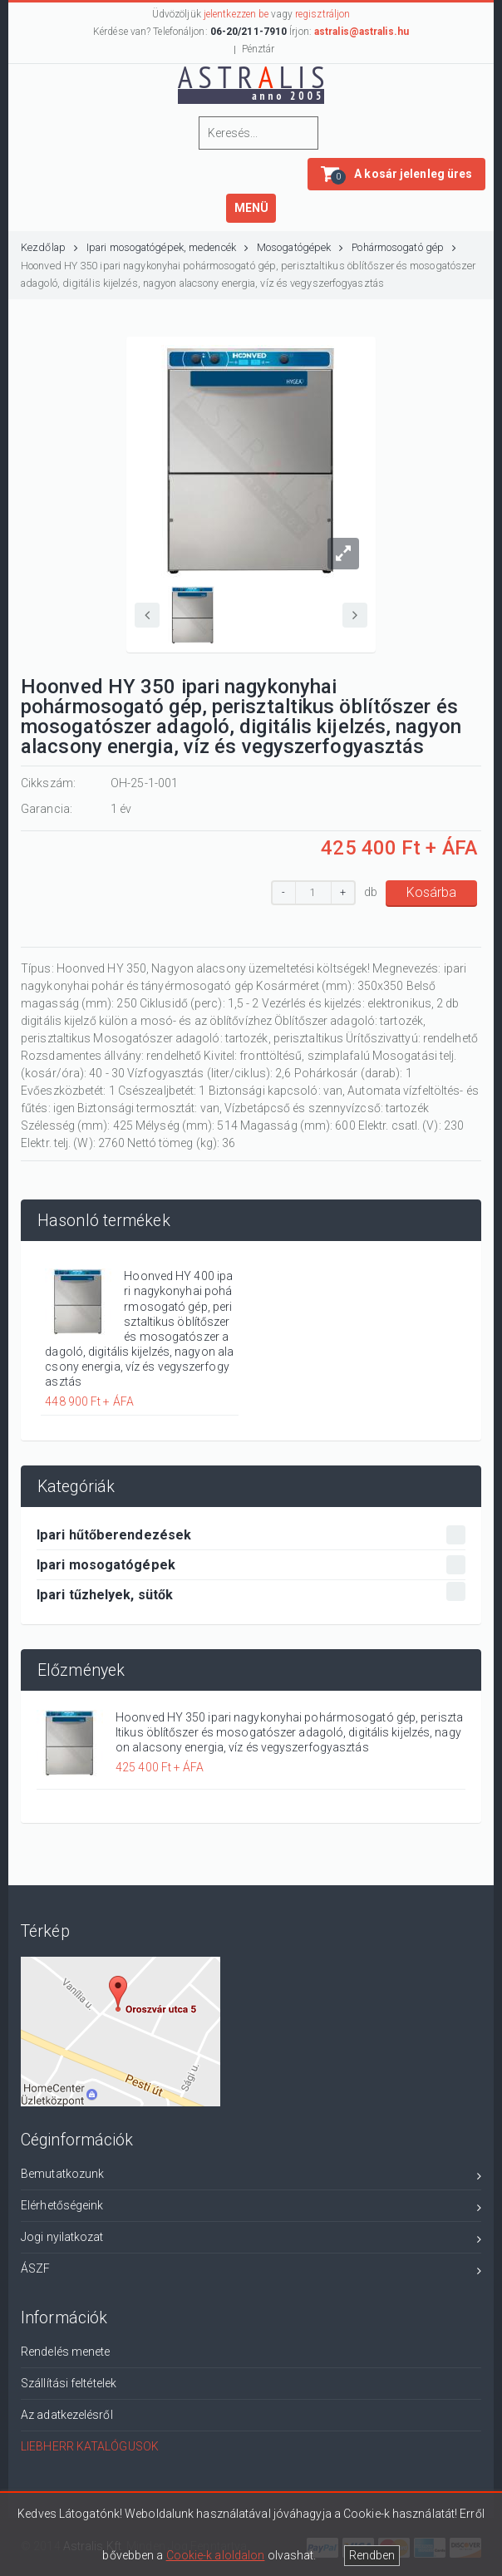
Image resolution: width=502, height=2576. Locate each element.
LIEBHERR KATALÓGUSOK (90, 2446)
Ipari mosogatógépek (251, 1564)
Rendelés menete (66, 2351)
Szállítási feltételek (68, 2383)
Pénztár (258, 49)
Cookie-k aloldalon (215, 2555)
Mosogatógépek (300, 247)
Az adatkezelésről (67, 2414)
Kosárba (431, 892)
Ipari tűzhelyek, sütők (251, 1592)
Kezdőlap (49, 247)
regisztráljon (322, 14)
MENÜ (251, 207)
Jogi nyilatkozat (251, 2239)
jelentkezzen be (236, 14)
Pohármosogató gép (404, 247)
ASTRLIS (254, 84)
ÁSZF (251, 2271)
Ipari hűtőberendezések (251, 1534)
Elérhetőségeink (251, 2208)
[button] (396, 174)
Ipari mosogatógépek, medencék (167, 247)
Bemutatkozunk (251, 2176)
